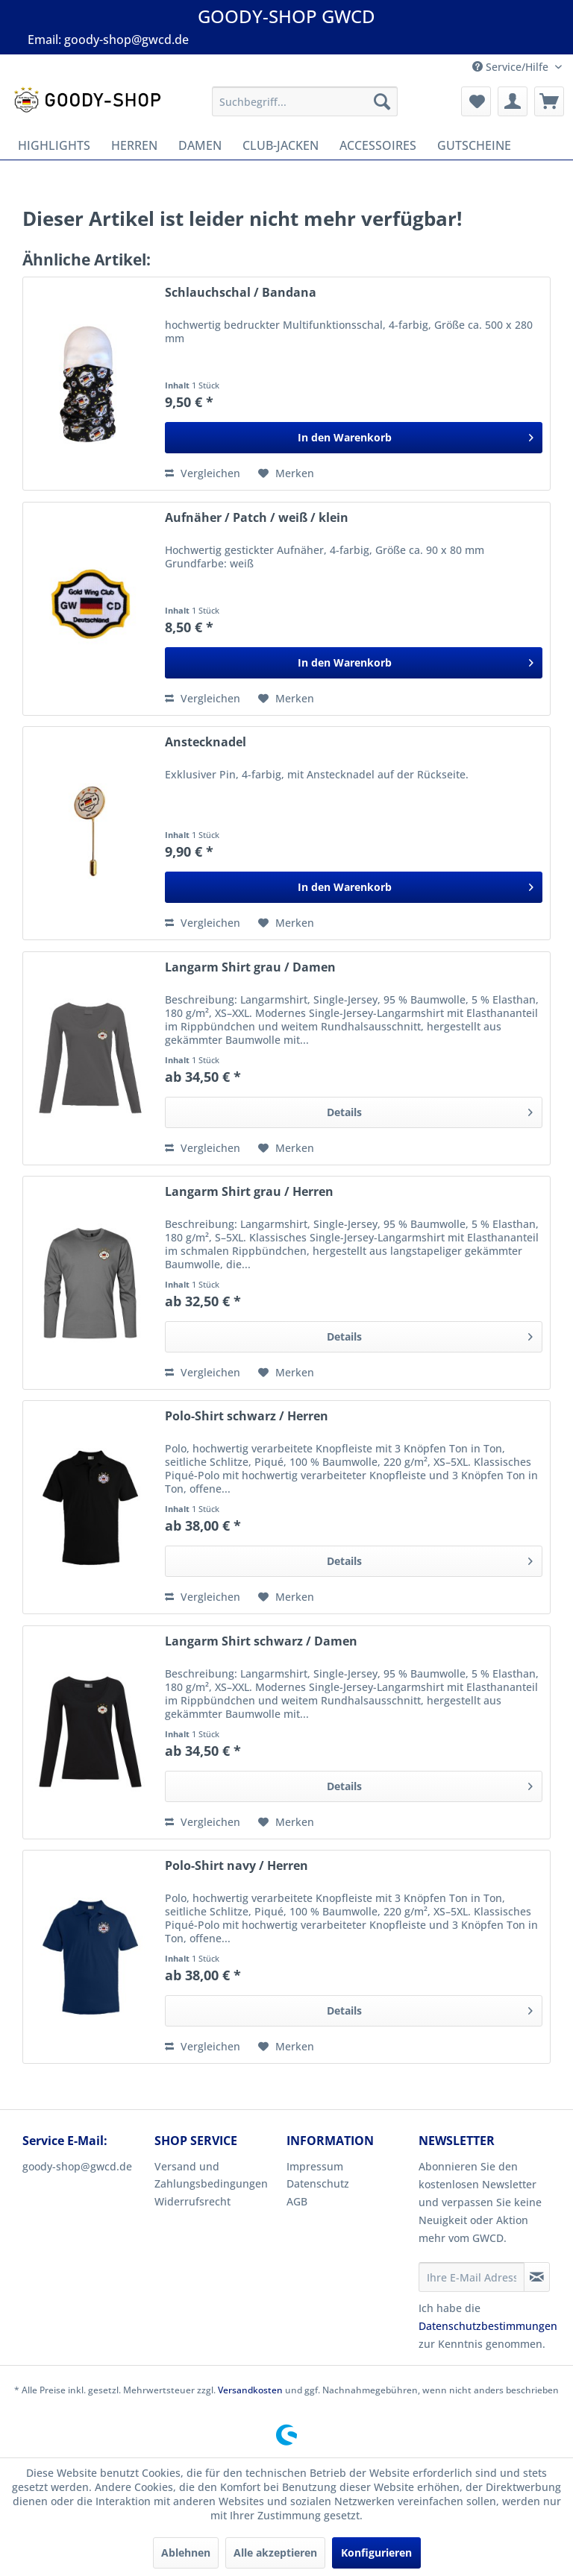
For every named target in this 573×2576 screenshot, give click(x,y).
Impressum (314, 2166)
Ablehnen (185, 2552)
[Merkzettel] (476, 101)
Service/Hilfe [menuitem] (511, 67)
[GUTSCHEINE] (474, 145)
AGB (296, 2201)
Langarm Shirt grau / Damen (250, 967)
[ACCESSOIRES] (378, 145)
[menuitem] (305, 101)
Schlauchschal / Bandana (240, 292)
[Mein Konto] (512, 101)
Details (430, 1109)
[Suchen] (382, 101)
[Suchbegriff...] (305, 101)
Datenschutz (317, 2183)
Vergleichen (202, 473)
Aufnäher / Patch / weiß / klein (256, 518)
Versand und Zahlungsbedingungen (211, 2175)
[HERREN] (134, 145)
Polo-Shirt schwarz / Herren (246, 1416)
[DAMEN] (200, 145)
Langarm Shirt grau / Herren (249, 1192)
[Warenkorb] (549, 101)
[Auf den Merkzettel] (286, 473)
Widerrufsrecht (192, 2201)
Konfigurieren (376, 2552)
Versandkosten (250, 2390)
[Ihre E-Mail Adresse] (472, 2277)
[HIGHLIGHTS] (54, 145)
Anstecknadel (205, 742)
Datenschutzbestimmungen (488, 2326)
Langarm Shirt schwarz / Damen (261, 1641)
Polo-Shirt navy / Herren (236, 1866)
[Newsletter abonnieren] (537, 2277)
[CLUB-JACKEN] (280, 145)
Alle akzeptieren (275, 2552)
